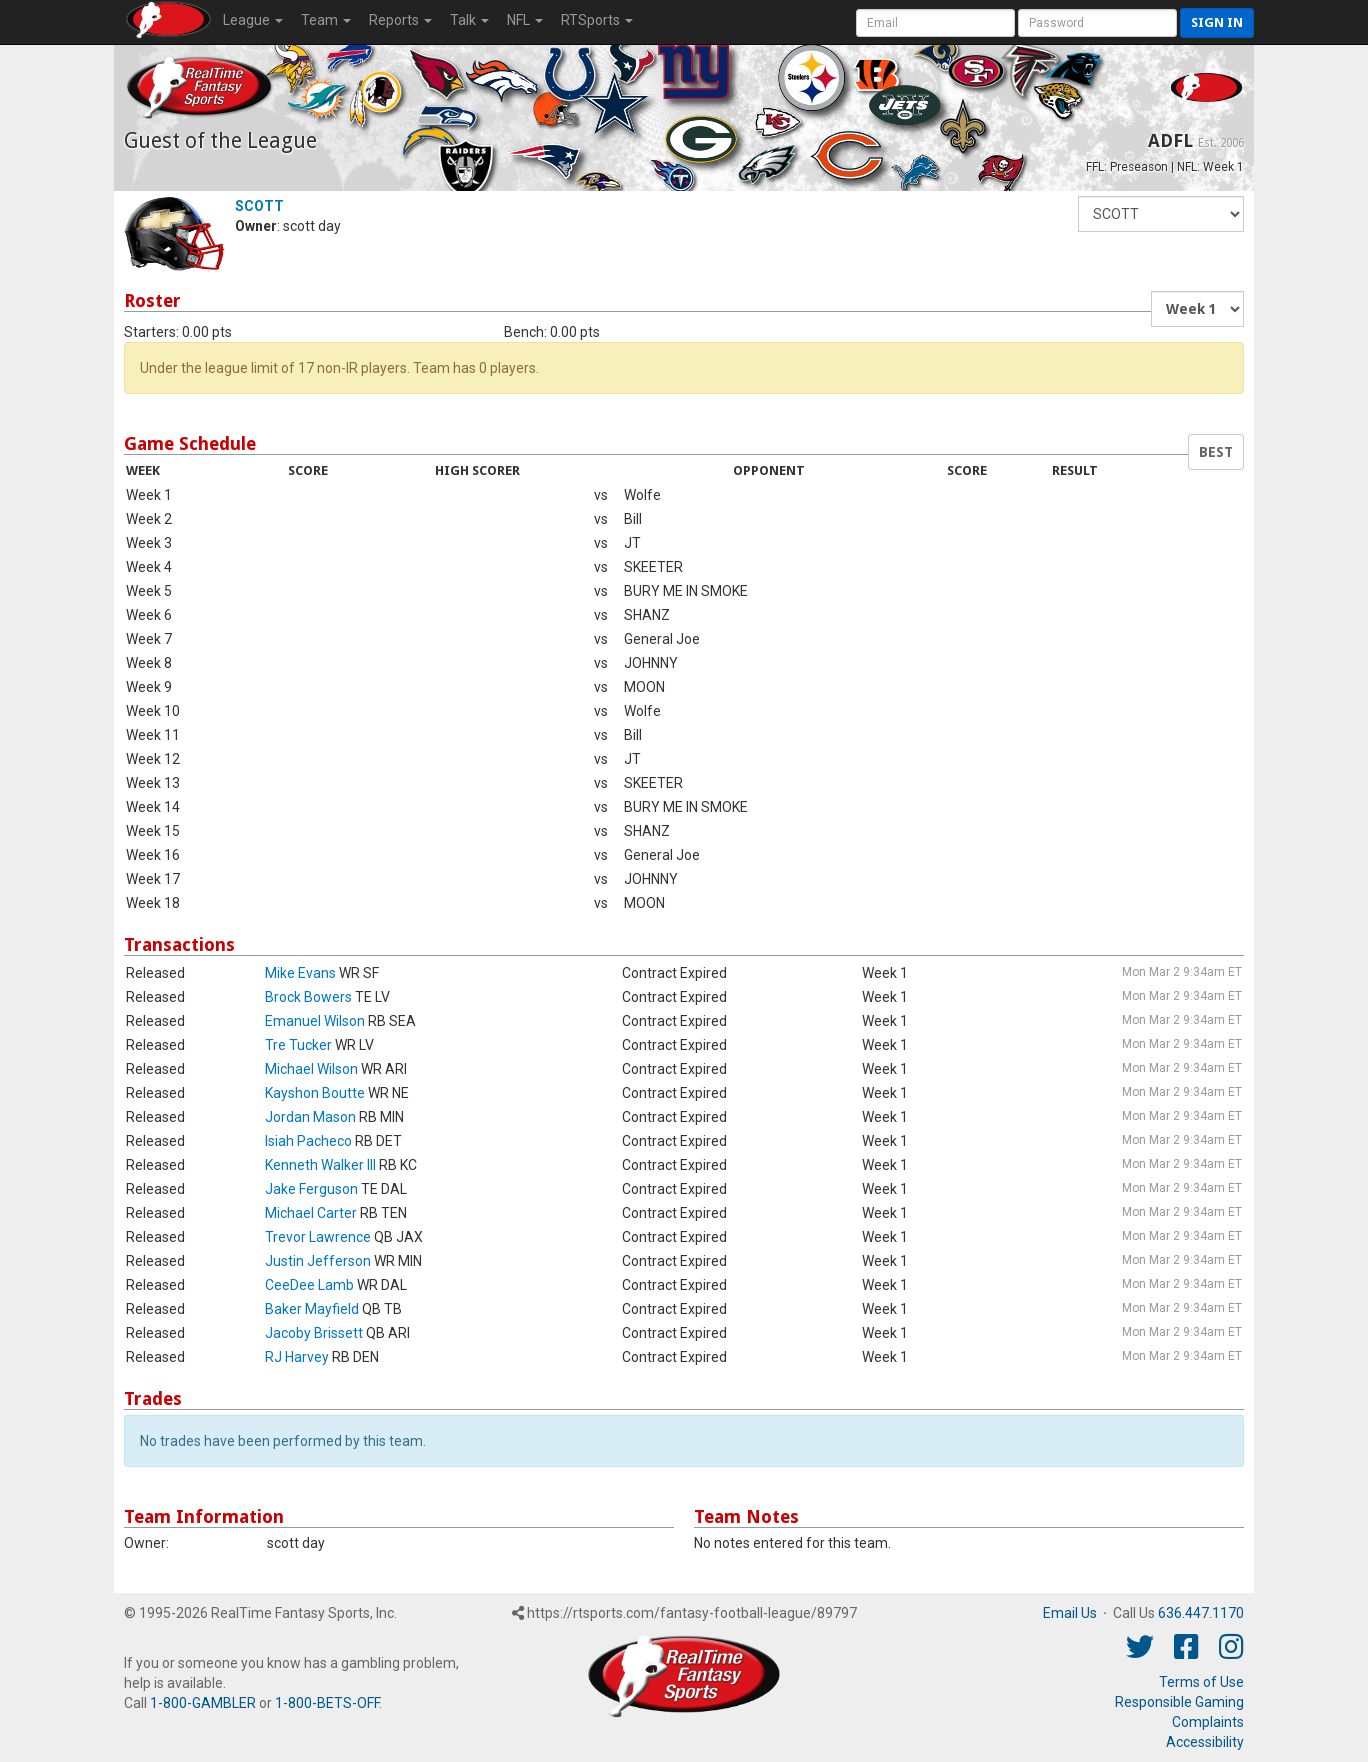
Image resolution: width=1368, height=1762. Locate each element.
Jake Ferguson (311, 1189)
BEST (1216, 452)
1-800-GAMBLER (203, 1703)
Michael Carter (311, 1213)
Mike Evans (300, 973)
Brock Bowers (308, 997)
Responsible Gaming (1179, 1702)
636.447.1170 (1201, 1613)
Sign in (1217, 22)
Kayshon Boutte (315, 1093)
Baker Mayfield (312, 1309)
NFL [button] (525, 20)
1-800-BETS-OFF (327, 1703)
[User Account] (935, 23)
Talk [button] (469, 20)
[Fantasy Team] (1161, 214)
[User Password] (1097, 23)
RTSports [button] (597, 20)
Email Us (1070, 1613)
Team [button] (326, 20)
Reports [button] (400, 20)
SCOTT (259, 206)
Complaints (1208, 1722)
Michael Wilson (311, 1069)
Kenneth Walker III (320, 1165)
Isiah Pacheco (308, 1141)
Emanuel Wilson (315, 1021)
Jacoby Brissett (314, 1333)
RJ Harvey (297, 1357)
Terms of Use (1201, 1682)
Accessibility (1205, 1742)
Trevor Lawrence (318, 1237)
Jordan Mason (310, 1117)
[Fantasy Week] (1197, 309)
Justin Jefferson (318, 1261)
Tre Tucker (298, 1045)
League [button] (253, 20)
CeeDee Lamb (309, 1285)
